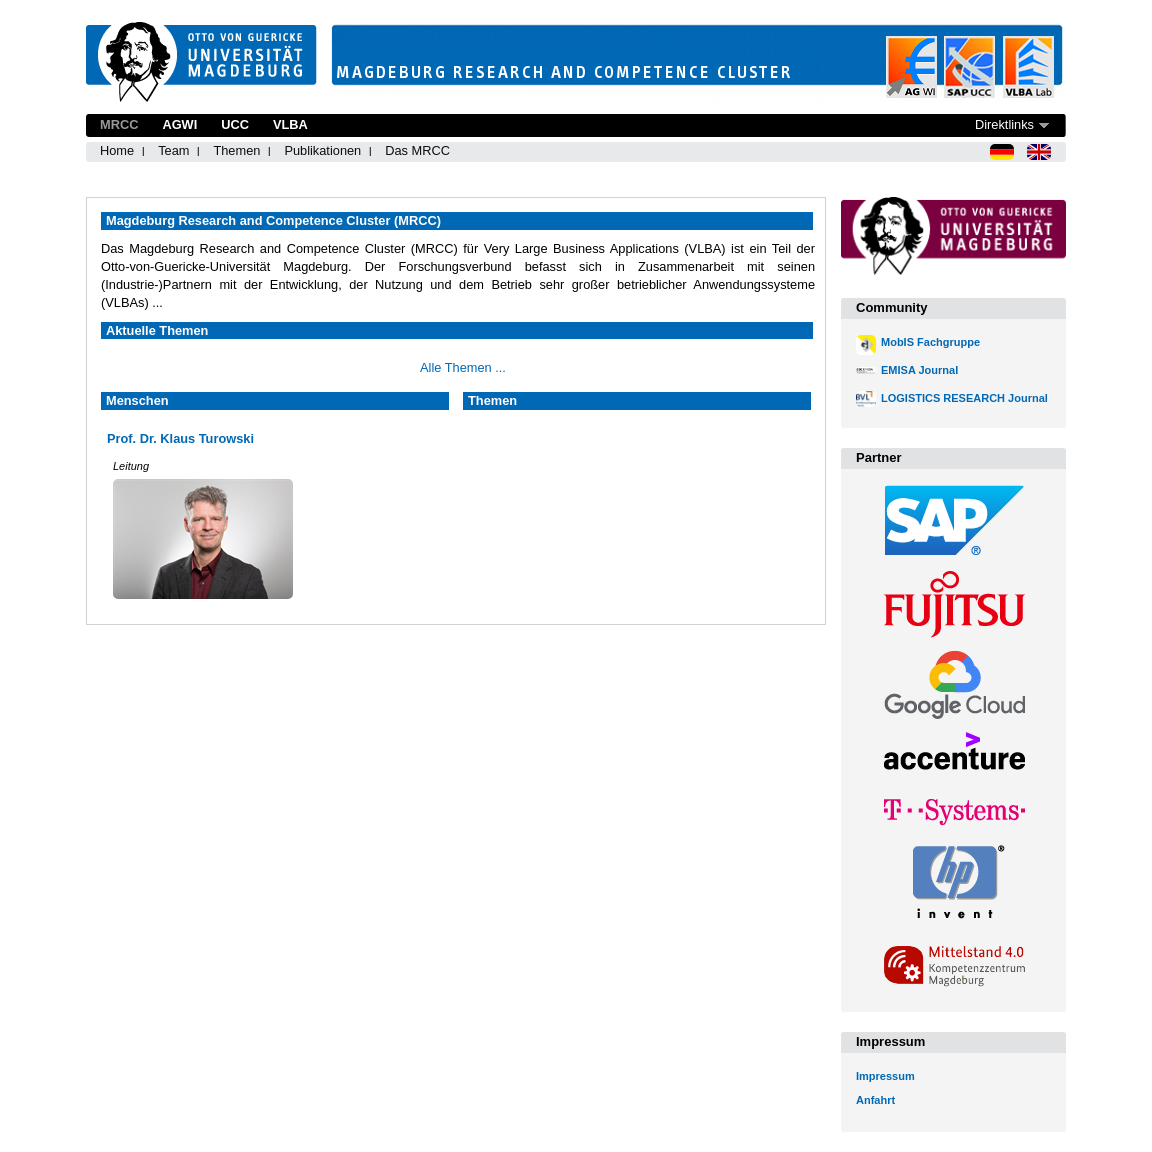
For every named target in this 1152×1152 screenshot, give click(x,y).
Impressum (885, 1076)
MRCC (119, 124)
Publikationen (322, 150)
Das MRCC (417, 150)
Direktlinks (1004, 124)
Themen (236, 150)
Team (173, 150)
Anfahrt (875, 1100)
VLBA (290, 124)
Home (117, 150)
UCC (235, 124)
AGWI (179, 124)
